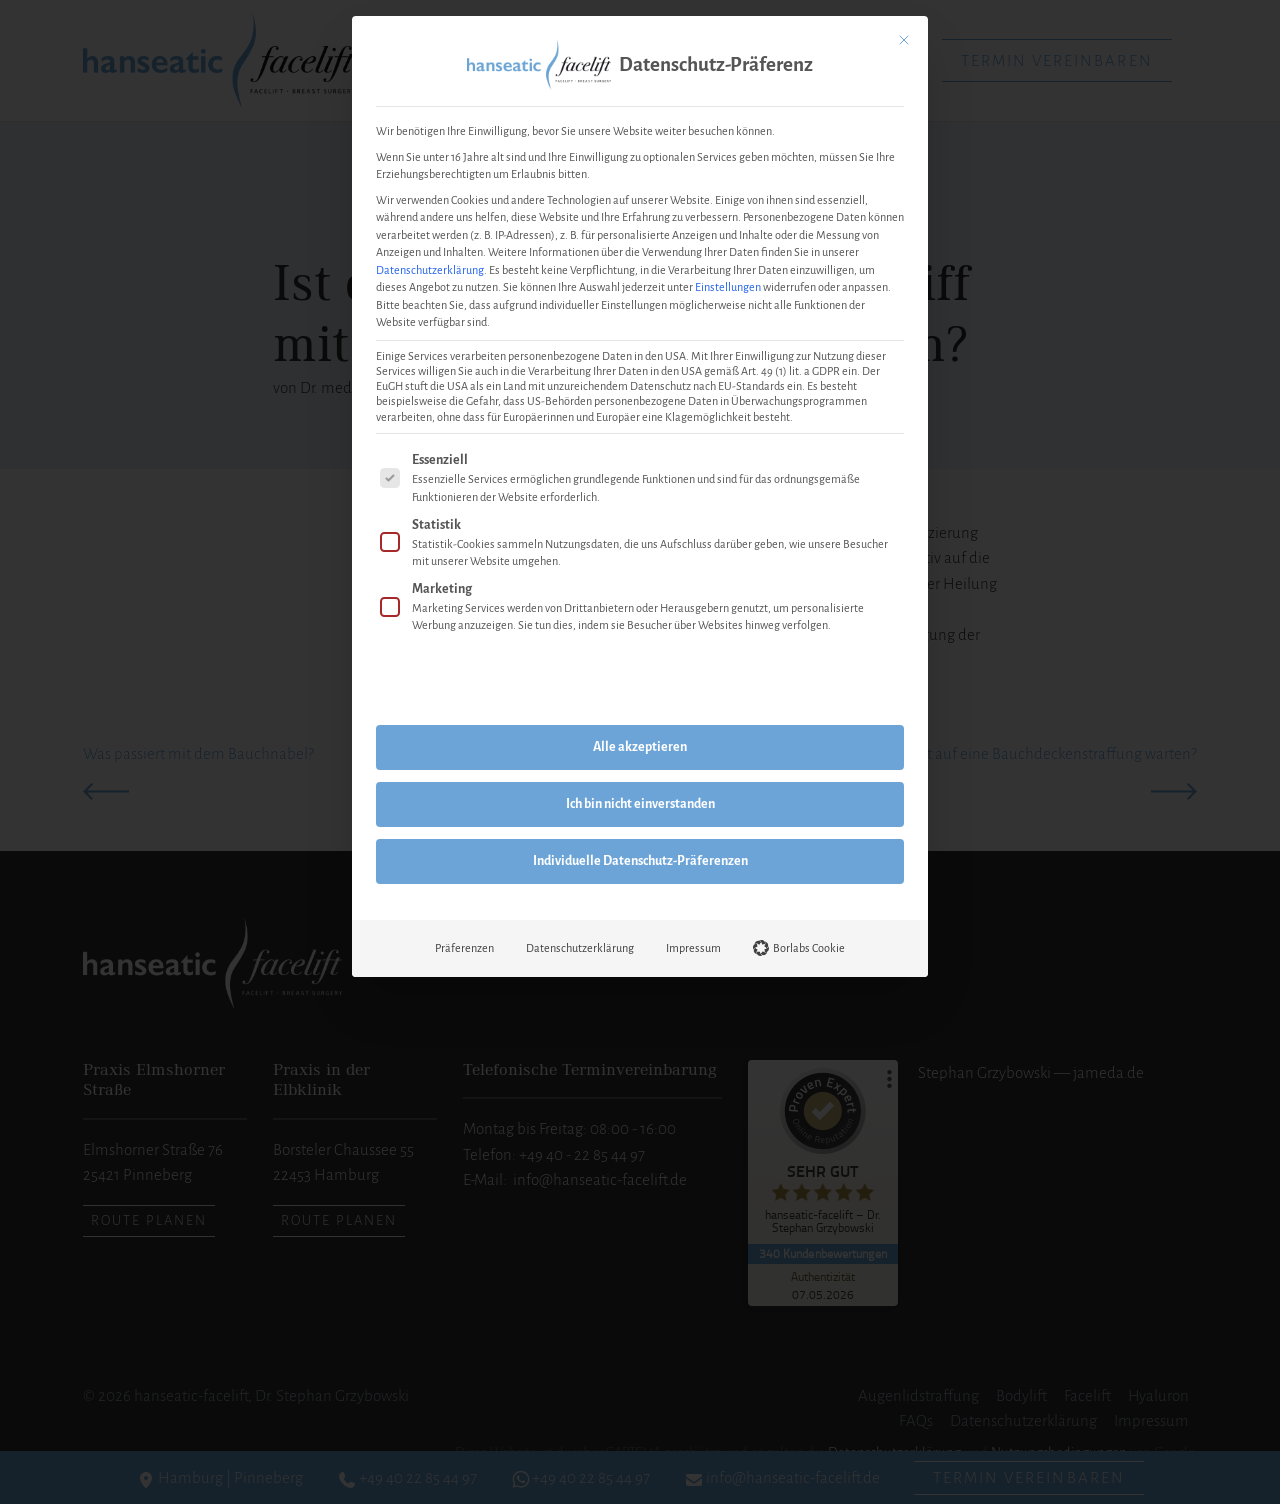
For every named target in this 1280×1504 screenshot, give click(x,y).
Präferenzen (464, 948)
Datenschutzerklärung (430, 270)
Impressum (693, 948)
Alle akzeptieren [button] (640, 747)
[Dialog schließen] (904, 40)
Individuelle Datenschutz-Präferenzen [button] (640, 861)
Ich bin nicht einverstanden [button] (640, 804)
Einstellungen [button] (728, 287)
